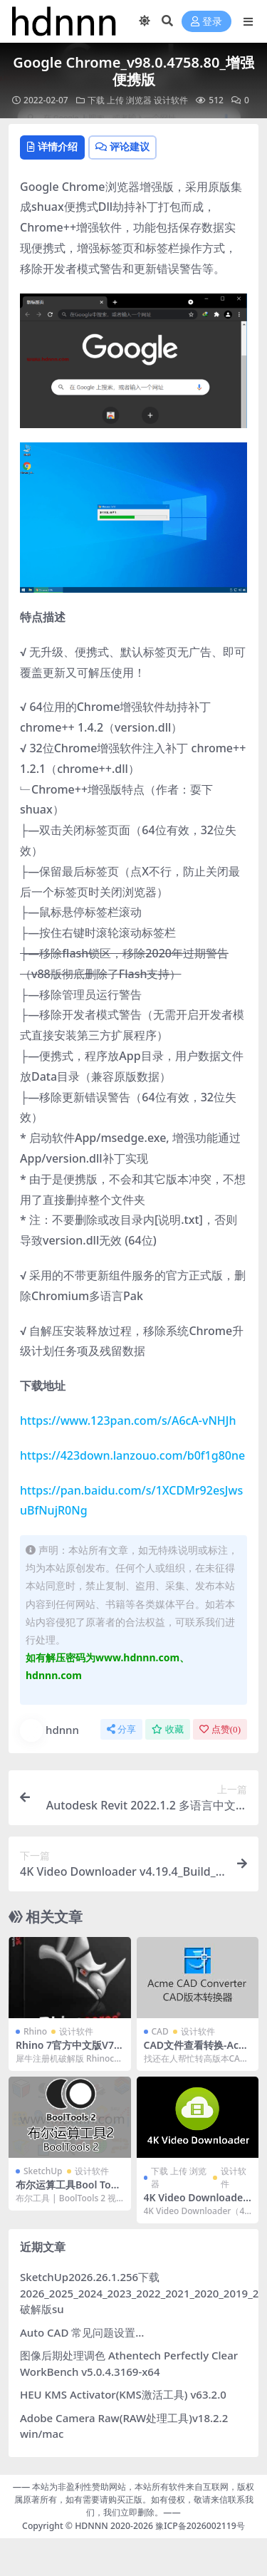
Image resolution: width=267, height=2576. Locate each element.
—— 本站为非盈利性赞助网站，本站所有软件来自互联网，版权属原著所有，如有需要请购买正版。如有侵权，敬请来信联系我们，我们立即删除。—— (134, 2500)
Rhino (35, 2031)
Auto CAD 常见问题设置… (82, 2332)
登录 (206, 21)
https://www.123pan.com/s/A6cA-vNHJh (128, 1420)
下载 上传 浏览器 (120, 100)
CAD (160, 2031)
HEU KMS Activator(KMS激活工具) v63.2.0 (123, 2394)
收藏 (168, 1729)
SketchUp (43, 2171)
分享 (121, 1729)
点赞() (220, 1729)
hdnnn (49, 1730)
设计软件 (171, 100)
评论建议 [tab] (122, 146)
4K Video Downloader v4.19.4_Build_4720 (196, 2203)
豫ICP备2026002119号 (199, 2526)
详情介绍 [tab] (52, 146)
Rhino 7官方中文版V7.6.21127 (66, 2051)
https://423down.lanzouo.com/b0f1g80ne (132, 1455)
